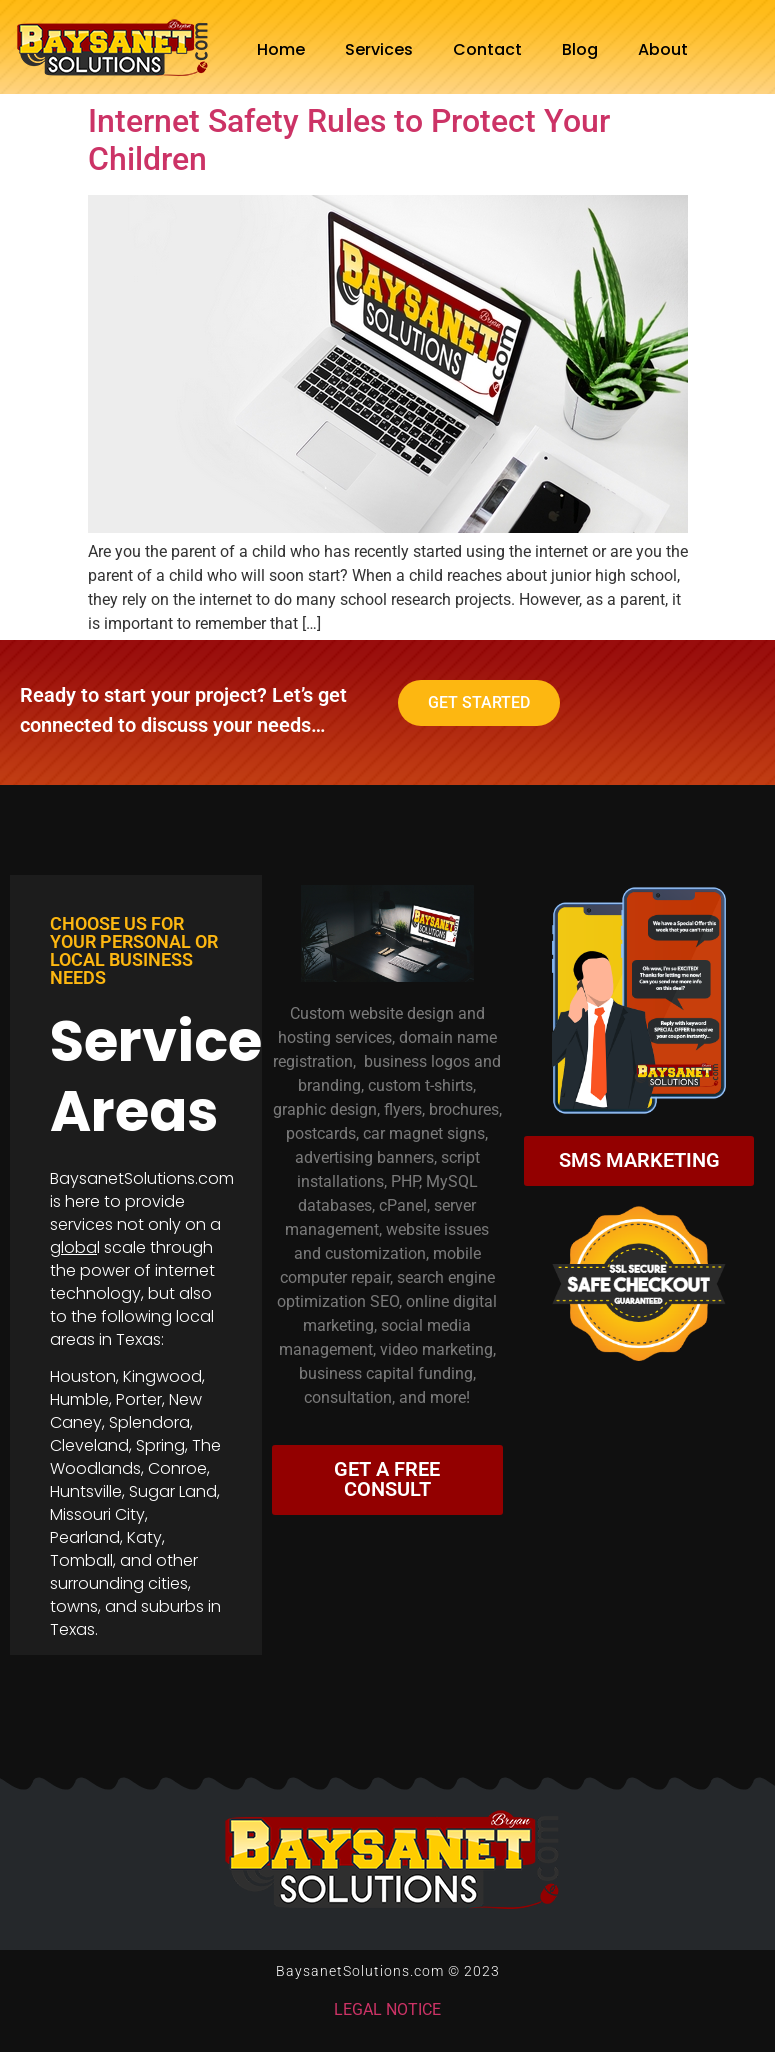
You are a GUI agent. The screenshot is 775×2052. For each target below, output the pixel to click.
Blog (580, 49)
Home (281, 49)
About (663, 49)
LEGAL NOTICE (387, 2009)
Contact (487, 49)
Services (379, 49)
